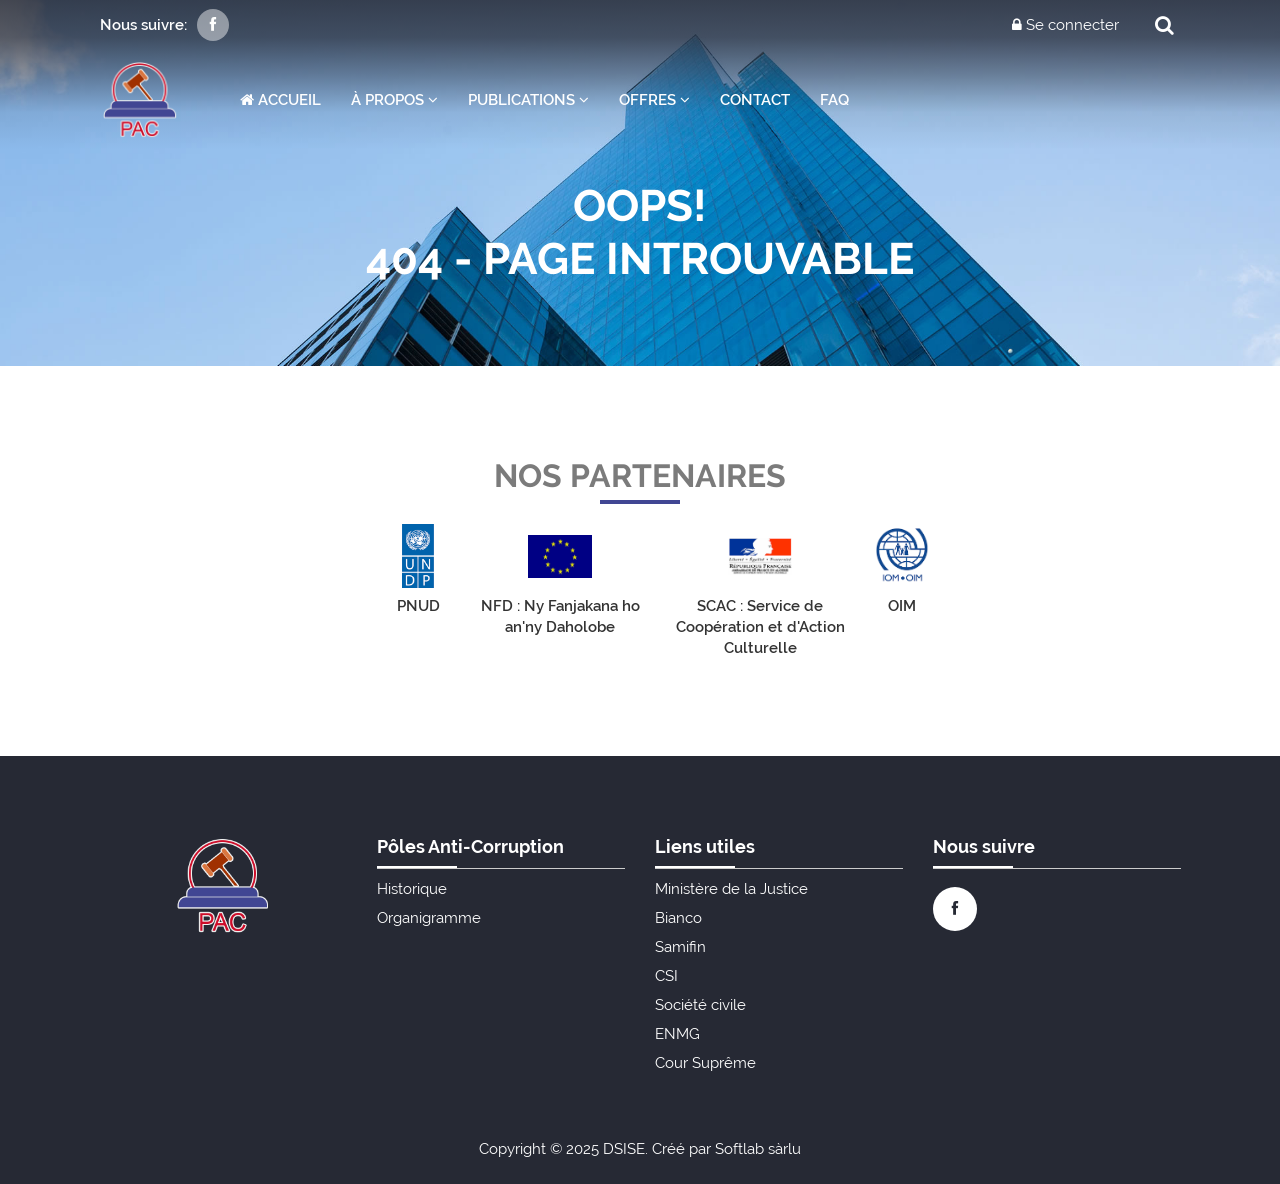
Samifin (680, 947)
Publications (528, 100)
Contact (755, 100)
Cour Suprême (705, 1063)
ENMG (677, 1034)
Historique (412, 889)
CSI (666, 976)
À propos (394, 100)
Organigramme (429, 918)
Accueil (280, 100)
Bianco (678, 918)
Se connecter (1065, 25)
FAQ (834, 100)
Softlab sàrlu (758, 1149)
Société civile (700, 1005)
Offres (654, 100)
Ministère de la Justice (731, 889)
